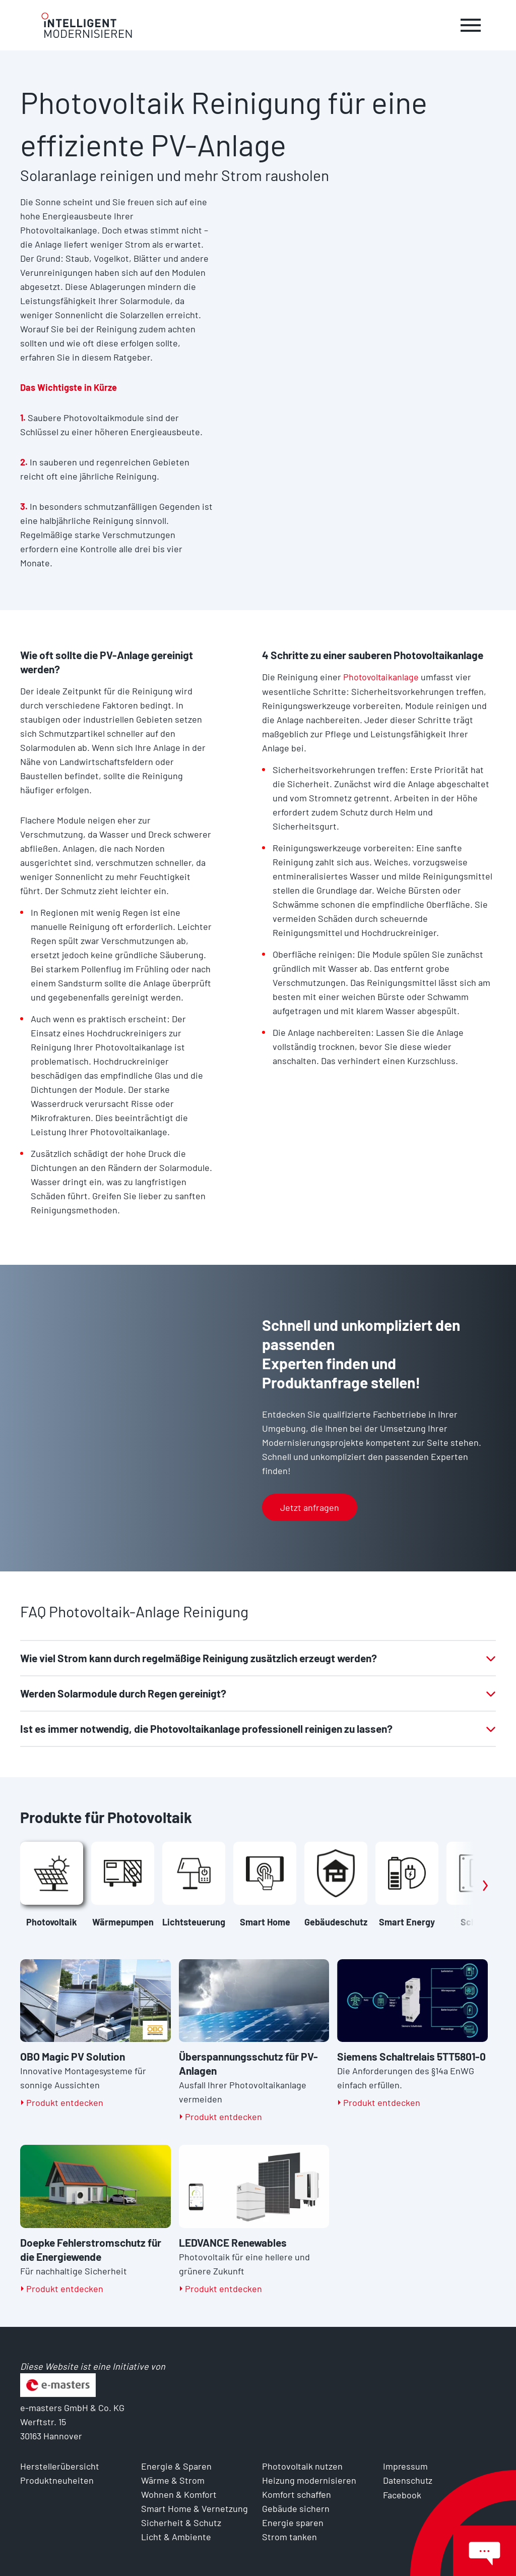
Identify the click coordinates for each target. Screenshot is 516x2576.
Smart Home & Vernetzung (194, 2508)
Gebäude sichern (296, 2508)
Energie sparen (293, 2522)
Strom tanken (289, 2536)
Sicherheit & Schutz (181, 2522)
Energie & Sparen (176, 2466)
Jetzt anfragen (309, 1507)
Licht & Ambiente (176, 2536)
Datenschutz (408, 2480)
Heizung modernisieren (309, 2480)
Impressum (405, 2466)
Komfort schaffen (296, 2494)
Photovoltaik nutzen (302, 2466)
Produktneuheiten (57, 2480)
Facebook (402, 2494)
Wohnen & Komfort (179, 2494)
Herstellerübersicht (59, 2466)
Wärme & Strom (173, 2480)
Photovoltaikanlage (381, 676)
